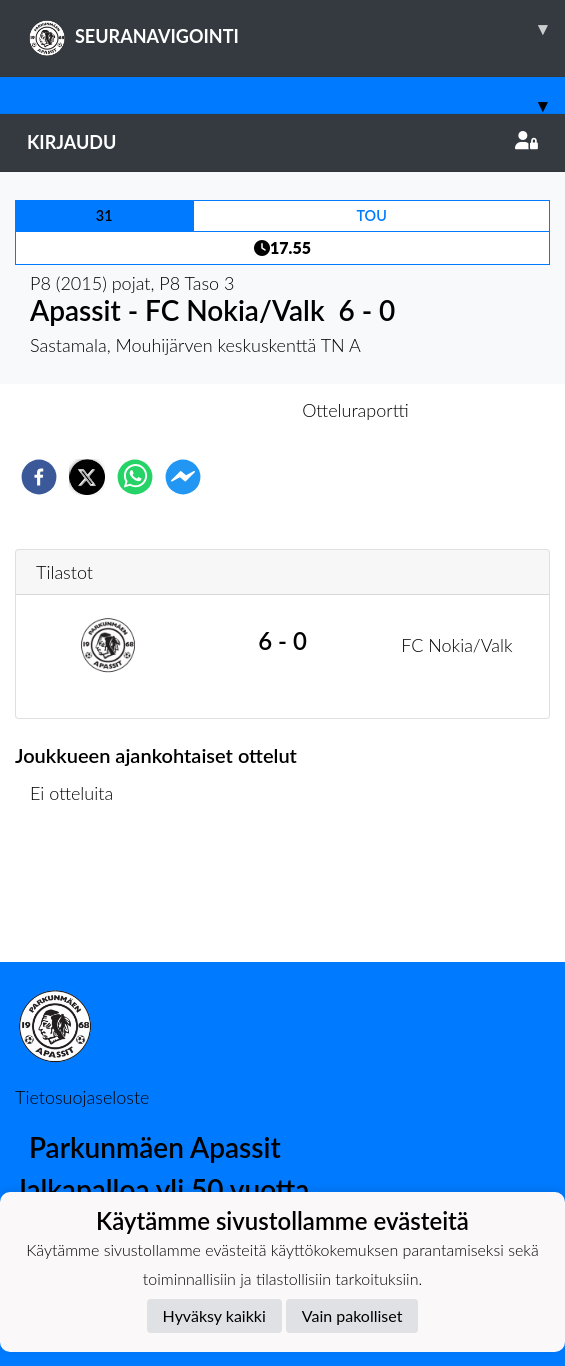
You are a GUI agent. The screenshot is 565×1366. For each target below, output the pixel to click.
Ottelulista (79, 894)
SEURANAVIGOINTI (296, 29)
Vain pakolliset (352, 1315)
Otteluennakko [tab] (213, 410)
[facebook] (39, 477)
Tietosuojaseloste (82, 1097)
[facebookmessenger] (183, 477)
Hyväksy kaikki (214, 1315)
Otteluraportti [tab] (355, 410)
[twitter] (87, 477)
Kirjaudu (282, 142)
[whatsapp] (135, 477)
